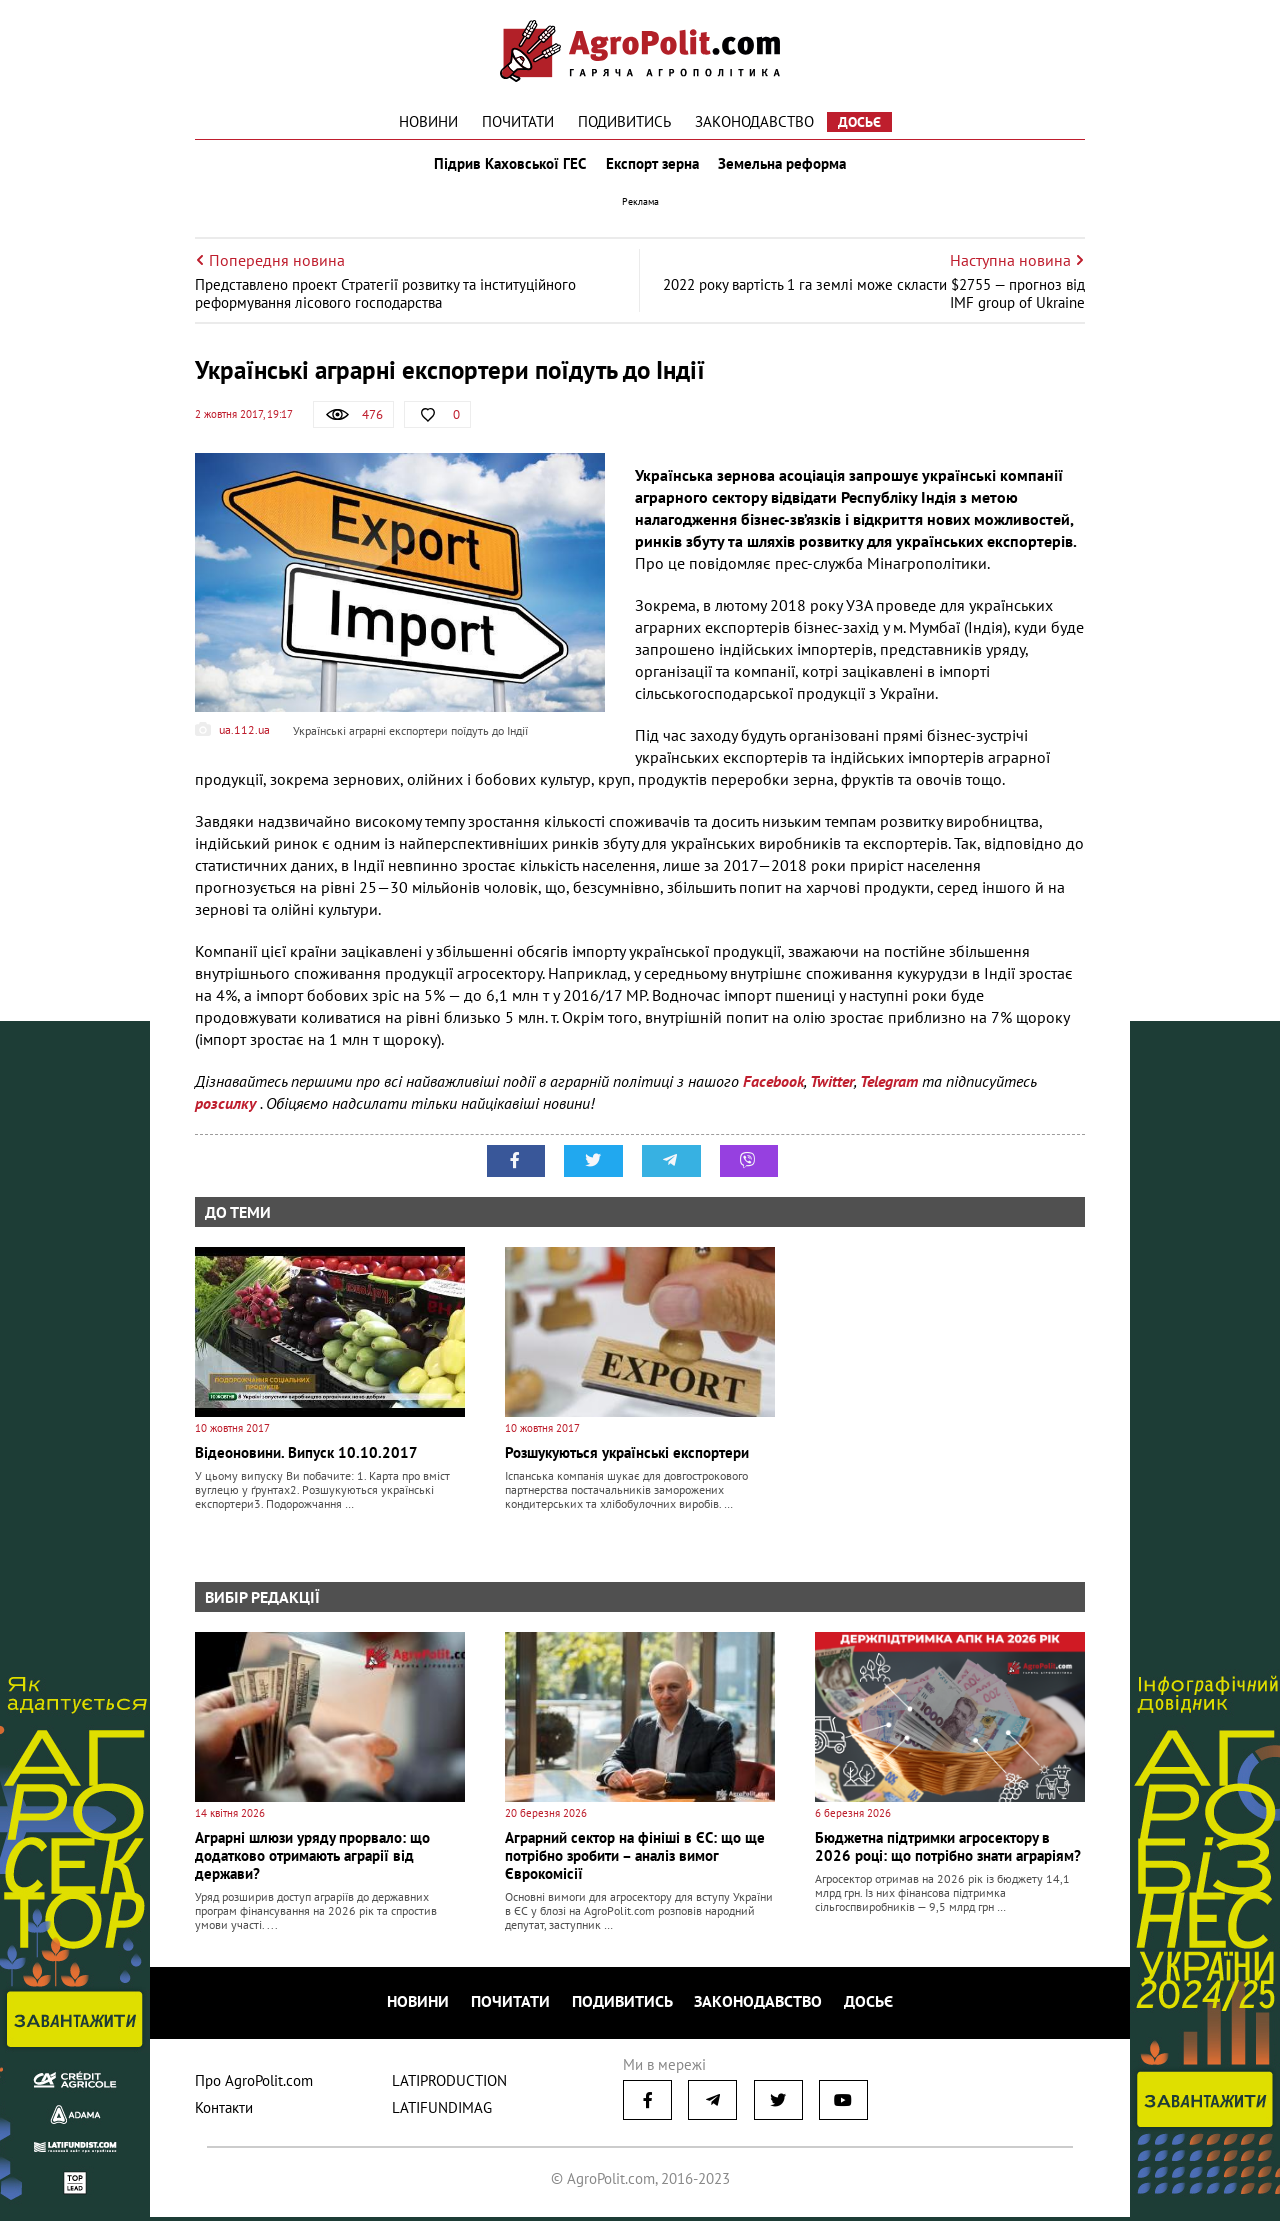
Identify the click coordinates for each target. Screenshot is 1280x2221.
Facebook (773, 1090)
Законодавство (754, 121)
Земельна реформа (787, 168)
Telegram (889, 1090)
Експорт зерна (652, 168)
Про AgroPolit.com (254, 2084)
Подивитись (624, 121)
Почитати (518, 121)
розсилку (227, 1112)
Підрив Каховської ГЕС (506, 168)
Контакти (224, 2111)
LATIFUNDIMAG (442, 2111)
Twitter (832, 1090)
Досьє (859, 122)
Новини (428, 121)
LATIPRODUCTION (449, 2084)
